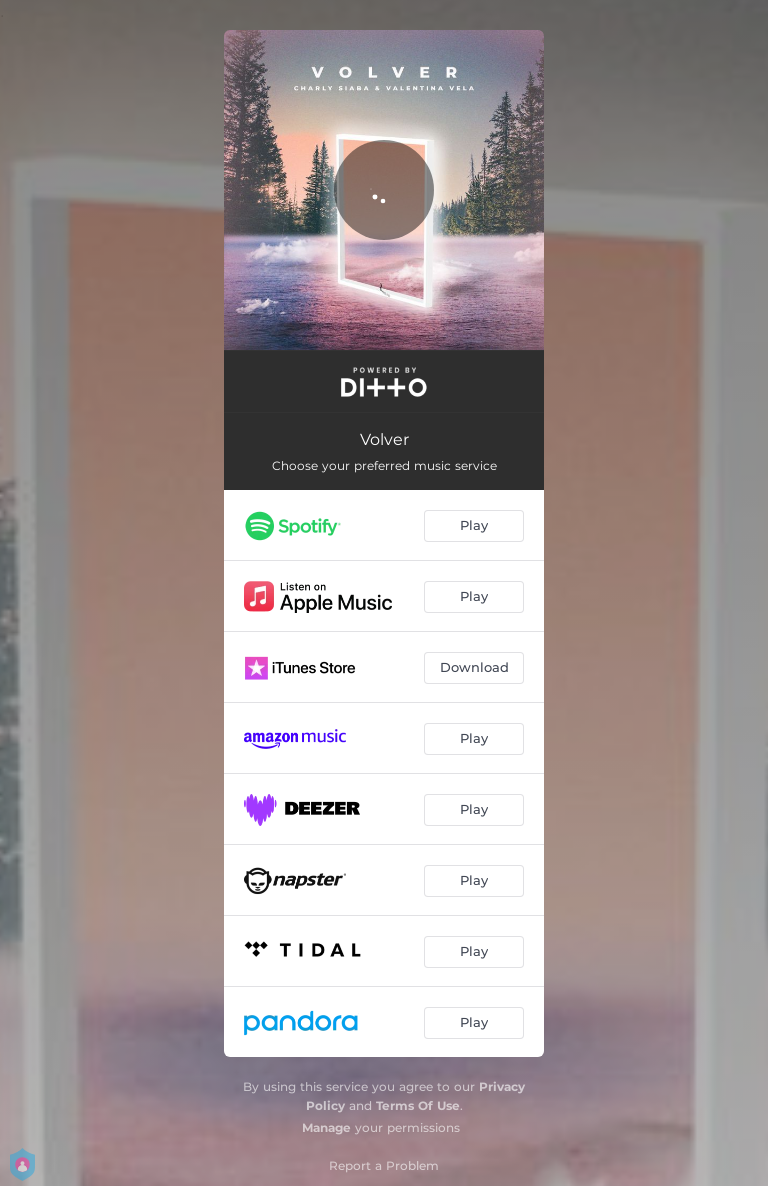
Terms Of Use (418, 1105)
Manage (326, 1127)
